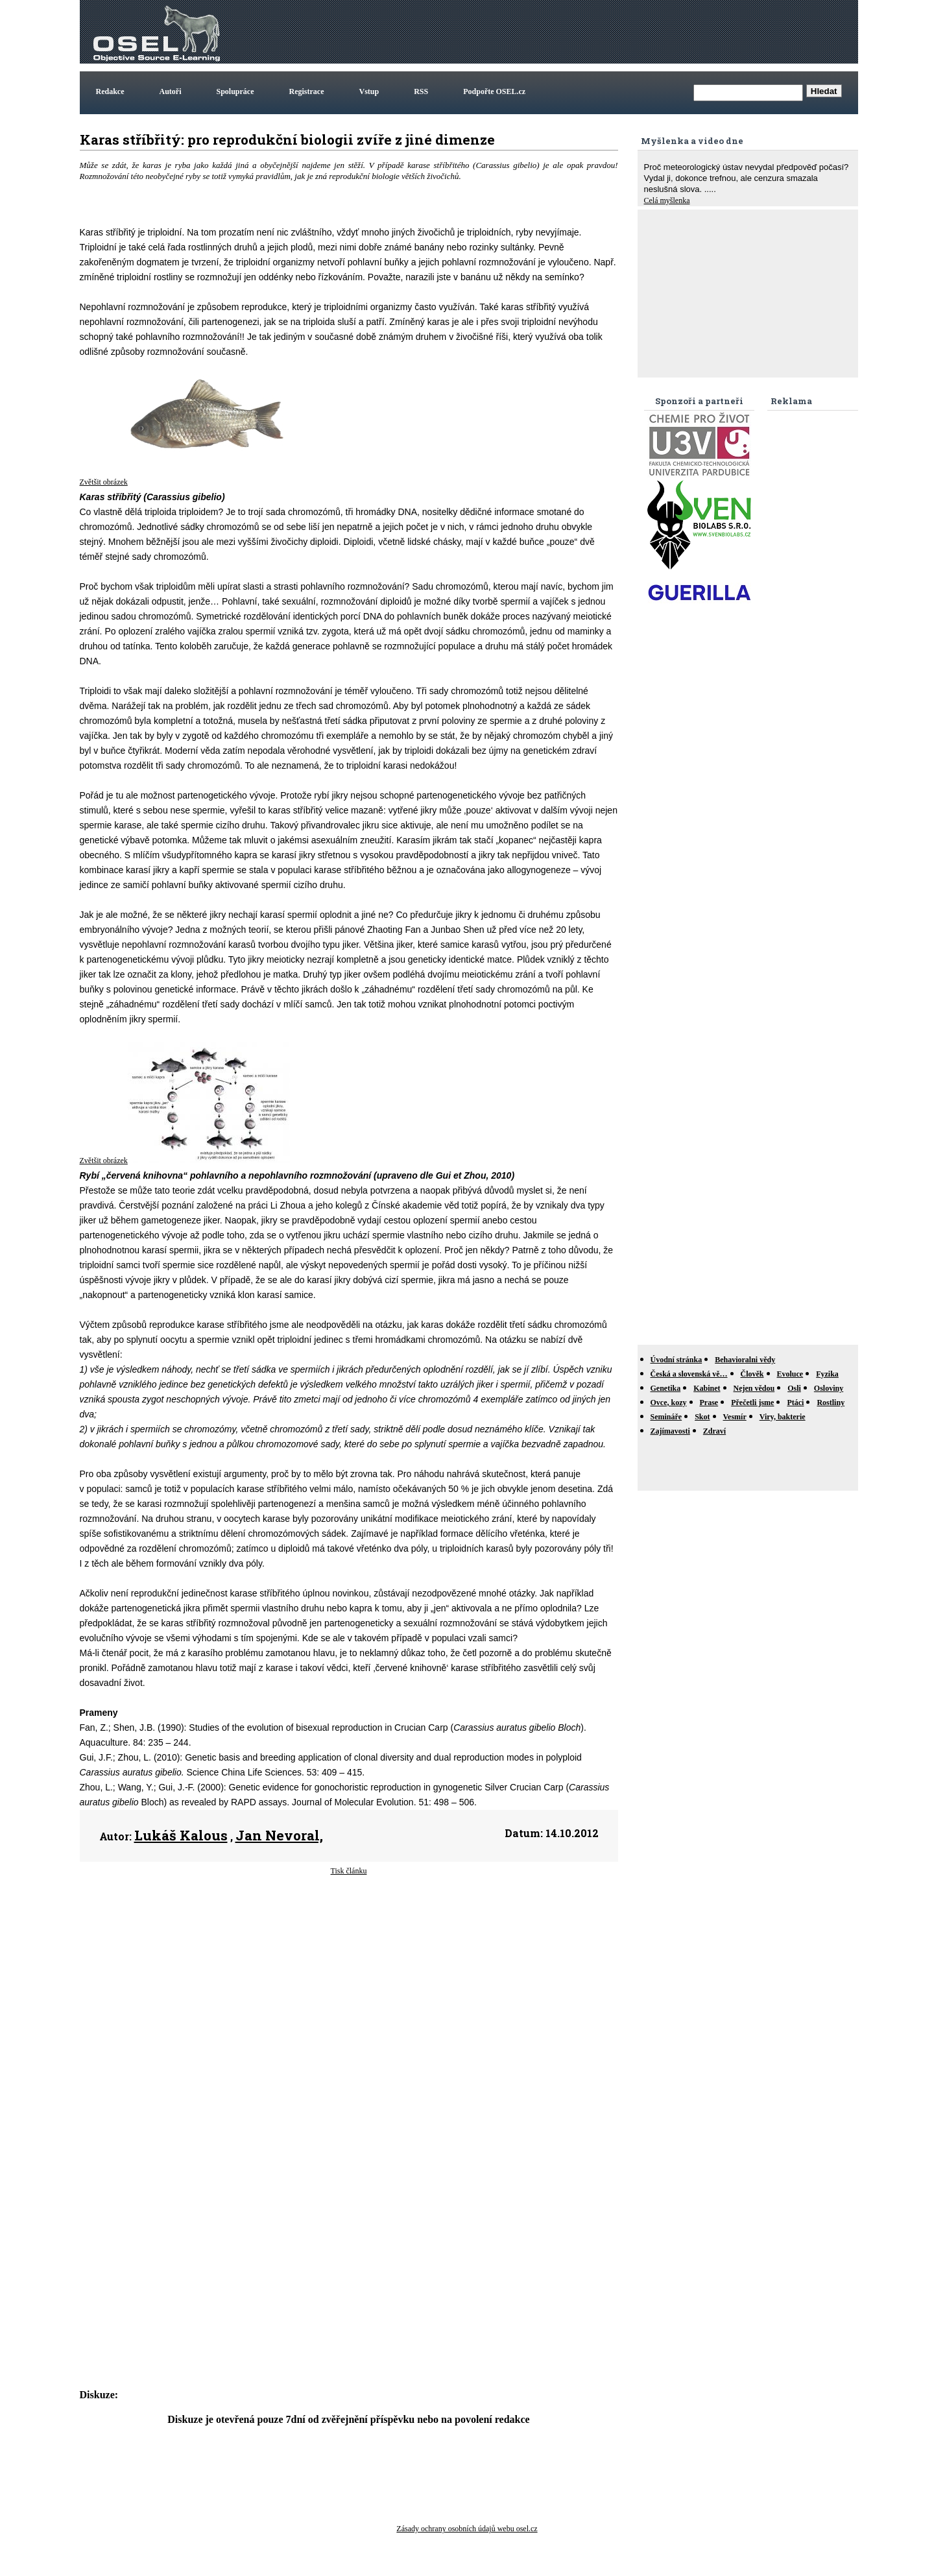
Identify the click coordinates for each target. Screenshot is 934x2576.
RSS (421, 91)
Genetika (666, 1388)
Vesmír (735, 1416)
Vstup (369, 91)
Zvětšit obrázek (104, 482)
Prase (709, 1402)
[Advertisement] (619, 32)
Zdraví (714, 1431)
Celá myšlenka (667, 200)
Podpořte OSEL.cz (494, 91)
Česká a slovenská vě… (689, 1373)
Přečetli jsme (752, 1402)
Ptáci (795, 1402)
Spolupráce (235, 91)
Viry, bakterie (783, 1416)
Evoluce (790, 1373)
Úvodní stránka (676, 1359)
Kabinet (706, 1388)
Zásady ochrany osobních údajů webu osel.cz (466, 2528)
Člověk (752, 1373)
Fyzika (827, 1373)
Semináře (666, 1416)
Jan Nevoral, (279, 1835)
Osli (794, 1388)
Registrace (306, 91)
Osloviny (828, 1388)
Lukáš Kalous (181, 1835)
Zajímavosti (670, 1431)
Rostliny (830, 1402)
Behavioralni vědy (745, 1359)
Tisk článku (349, 1870)
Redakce (110, 91)
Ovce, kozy (669, 1402)
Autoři (171, 91)
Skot (702, 1416)
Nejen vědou (754, 1388)
